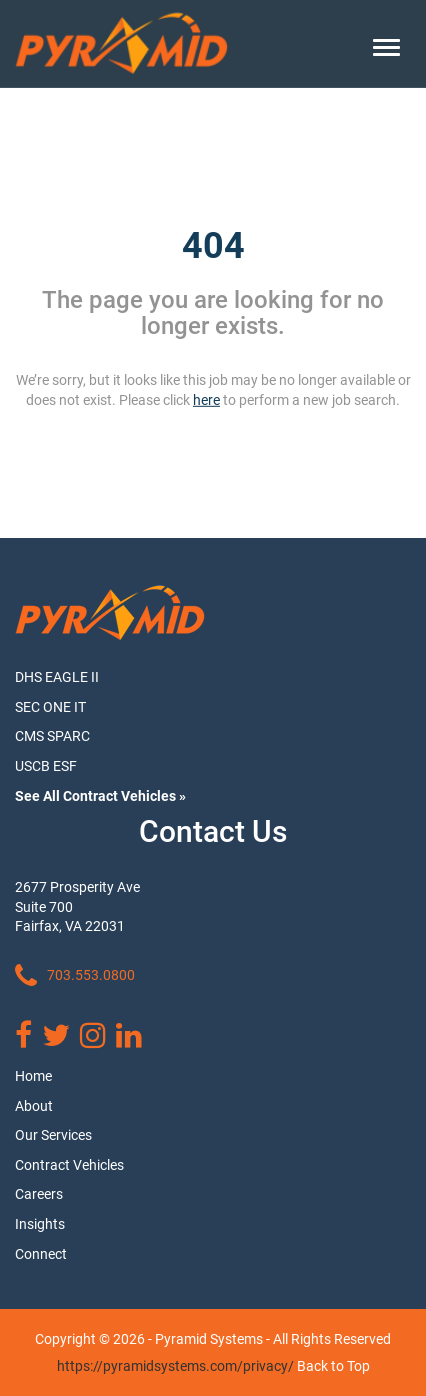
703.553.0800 (75, 976)
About (34, 1106)
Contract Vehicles (69, 1165)
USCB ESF (46, 766)
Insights (40, 1224)
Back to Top (333, 1366)
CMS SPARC (52, 736)
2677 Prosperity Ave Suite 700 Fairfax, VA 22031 (77, 906)
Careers (39, 1194)
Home (33, 1076)
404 (213, 246)
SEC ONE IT (50, 707)
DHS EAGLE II (57, 677)
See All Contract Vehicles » (100, 796)
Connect (41, 1254)
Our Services (53, 1135)
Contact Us (213, 831)
